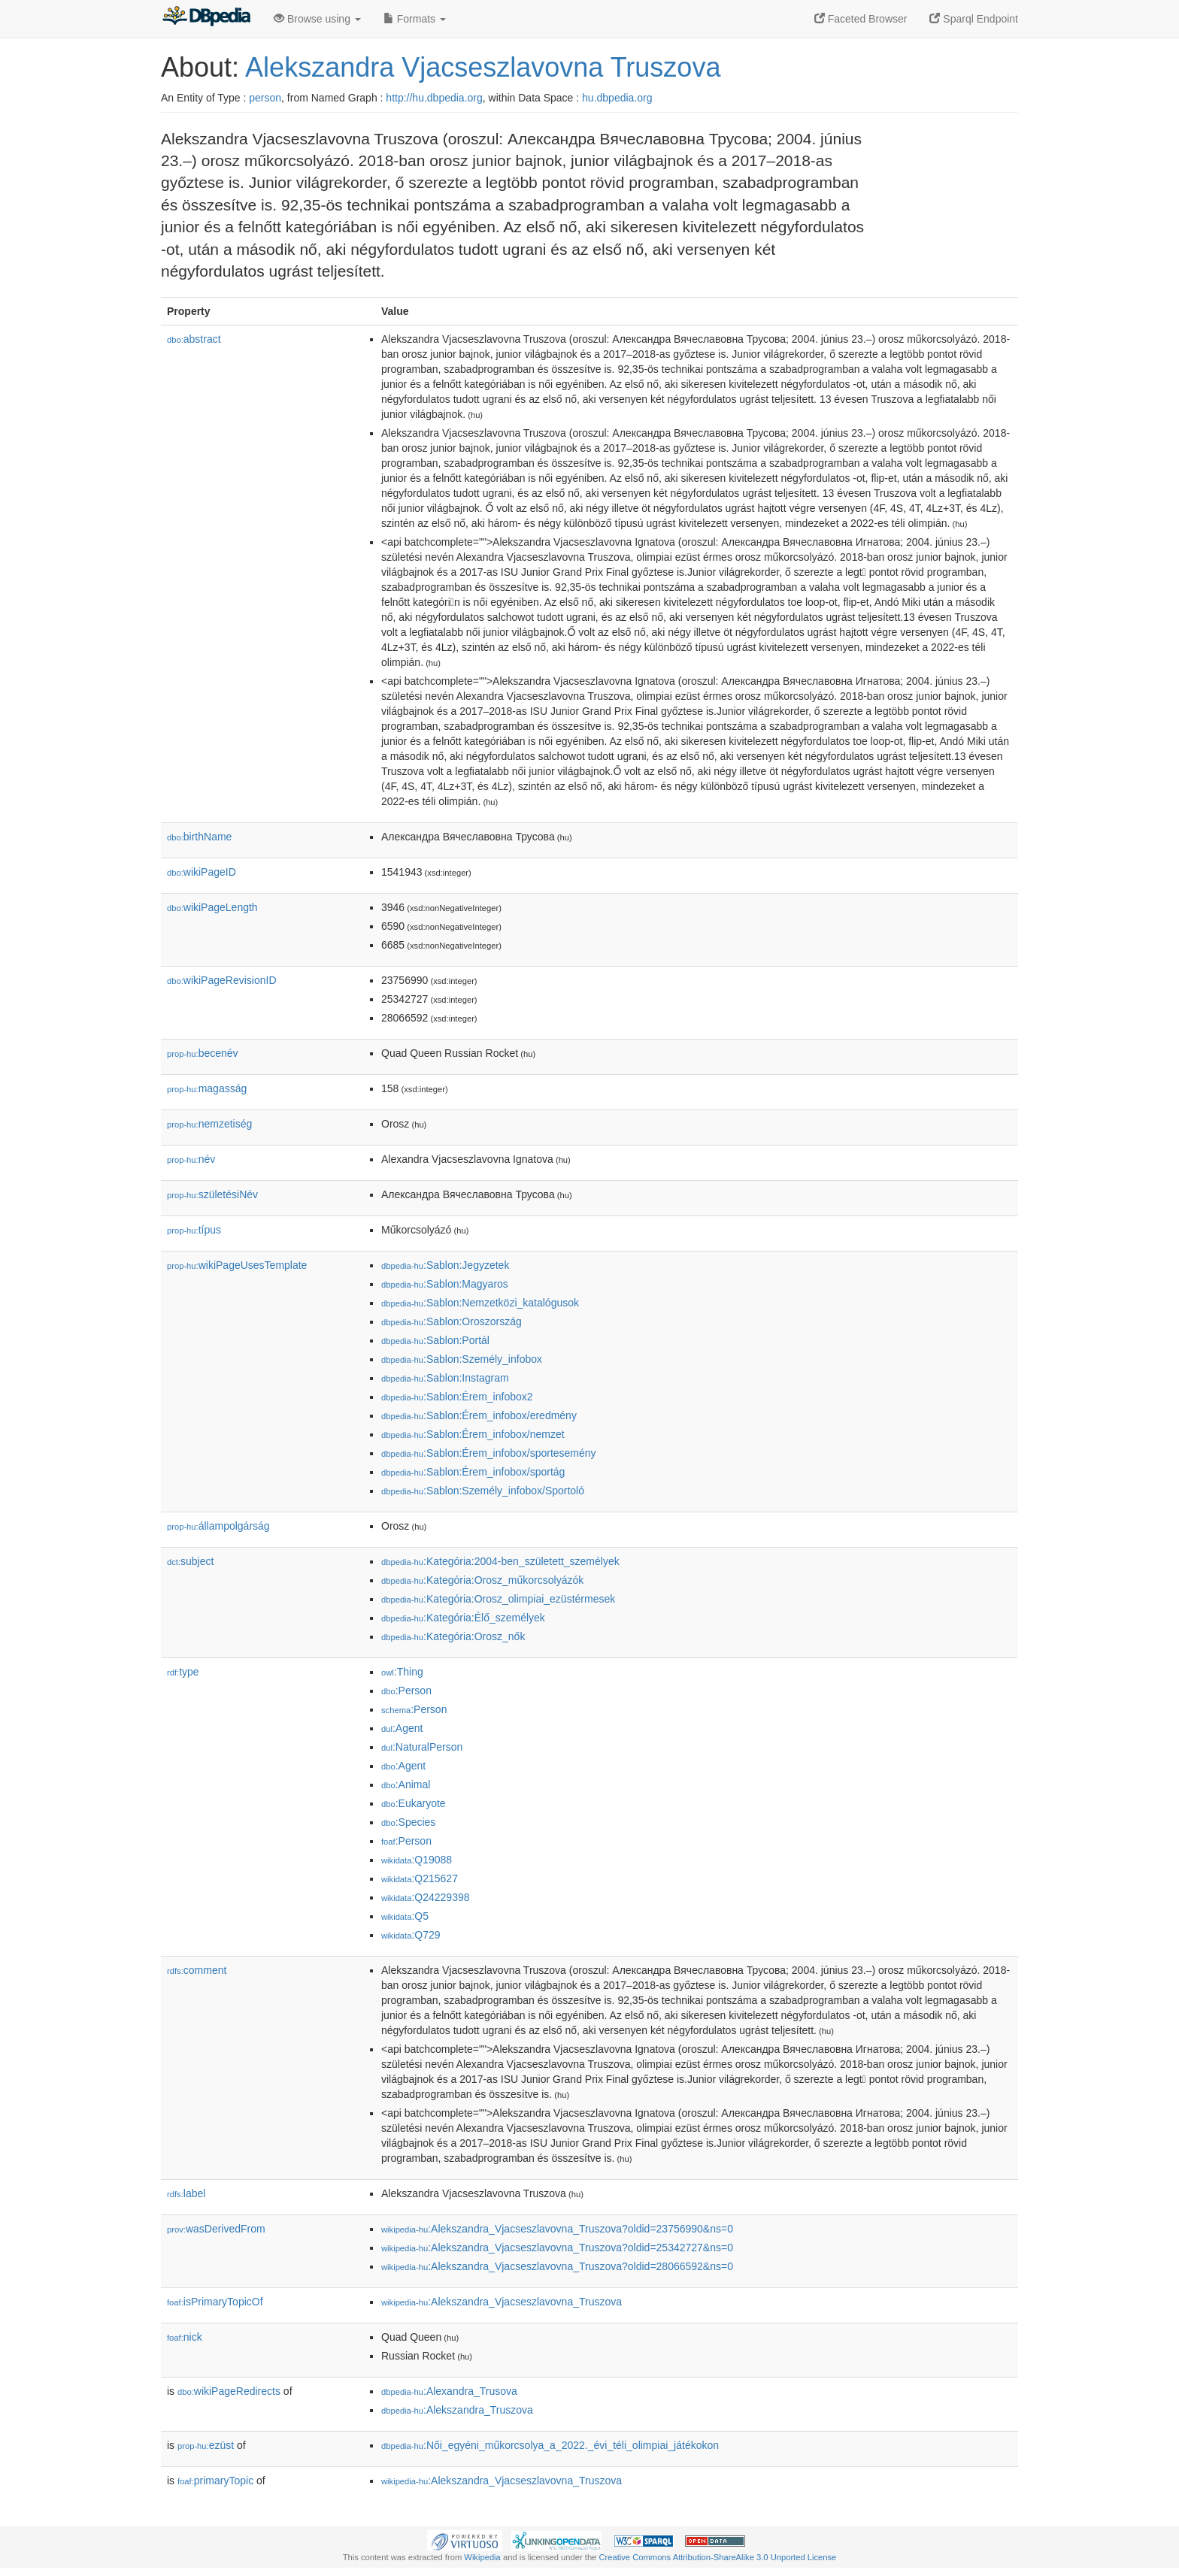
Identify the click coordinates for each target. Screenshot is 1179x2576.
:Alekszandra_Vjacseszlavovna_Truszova (501, 2302)
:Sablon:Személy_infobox (461, 1359)
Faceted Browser (861, 19)
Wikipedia (482, 2557)
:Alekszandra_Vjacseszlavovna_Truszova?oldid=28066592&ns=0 (557, 2266)
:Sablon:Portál (435, 1340)
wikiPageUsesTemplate (237, 1265)
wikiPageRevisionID (222, 980)
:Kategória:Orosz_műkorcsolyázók (482, 1580)
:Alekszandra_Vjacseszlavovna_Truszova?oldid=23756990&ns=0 (557, 2229)
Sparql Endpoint (973, 19)
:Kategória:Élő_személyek (463, 1618)
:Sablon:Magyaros (444, 1284)
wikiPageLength (212, 907)
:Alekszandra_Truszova (457, 2410)
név (191, 1159)
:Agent (402, 1728)
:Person (406, 1691)
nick (184, 2337)
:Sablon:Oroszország (451, 1321)
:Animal (405, 1784)
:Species (408, 1822)
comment (196, 1970)
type (183, 1672)
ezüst (205, 2445)
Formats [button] (414, 19)
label (186, 2193)
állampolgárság (218, 1526)
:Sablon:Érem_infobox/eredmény (479, 1415)
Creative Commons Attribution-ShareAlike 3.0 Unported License (717, 2557)
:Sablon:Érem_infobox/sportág (473, 1472)
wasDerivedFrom (216, 2229)
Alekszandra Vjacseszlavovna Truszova (482, 67)
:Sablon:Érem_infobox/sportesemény (488, 1453)
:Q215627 (419, 1878)
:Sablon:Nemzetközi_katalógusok (480, 1303)
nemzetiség (209, 1124)
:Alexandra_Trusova (449, 2391)
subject (190, 1561)
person (265, 98)
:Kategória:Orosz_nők (453, 1636)
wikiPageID (201, 872)
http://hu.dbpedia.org (434, 98)
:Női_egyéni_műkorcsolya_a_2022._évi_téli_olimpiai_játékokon (550, 2445)
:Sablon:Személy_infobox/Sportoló (482, 1491)
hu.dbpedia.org (617, 98)
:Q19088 (416, 1860)
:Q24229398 (425, 1897)
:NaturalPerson (421, 1747)
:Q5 (405, 1916)
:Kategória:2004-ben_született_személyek (500, 1561)
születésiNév (212, 1194)
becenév (202, 1053)
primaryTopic (215, 2481)
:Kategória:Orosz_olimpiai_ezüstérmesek (498, 1599)
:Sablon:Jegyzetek (445, 1265)
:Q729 (411, 1935)
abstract (194, 339)
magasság (207, 1088)
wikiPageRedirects (228, 2391)
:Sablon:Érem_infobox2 (457, 1397)
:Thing (402, 1672)
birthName (199, 837)
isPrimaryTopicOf (215, 2302)
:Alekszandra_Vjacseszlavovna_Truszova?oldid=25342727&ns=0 (557, 2248)
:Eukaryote (413, 1803)
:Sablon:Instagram (445, 1378)
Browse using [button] (317, 19)
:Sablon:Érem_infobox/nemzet (473, 1434)
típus (194, 1230)
